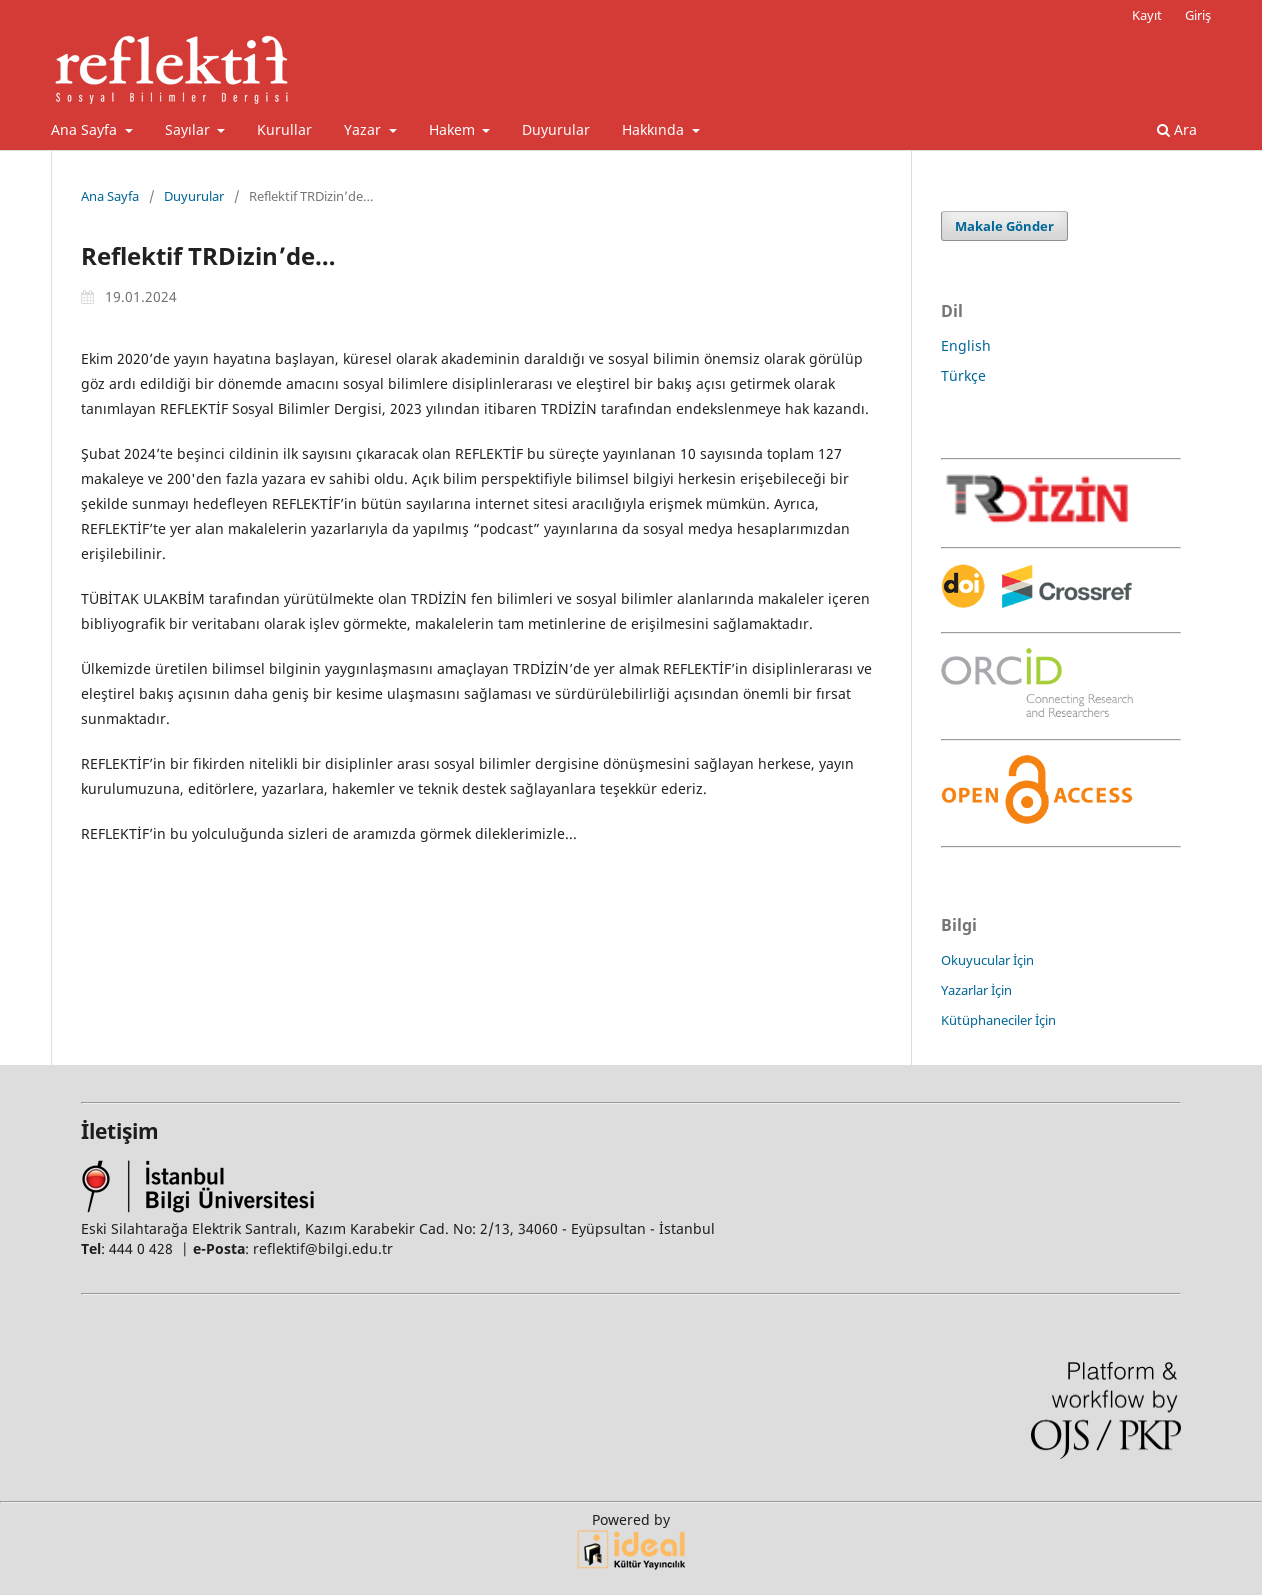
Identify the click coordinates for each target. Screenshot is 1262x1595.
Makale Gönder (1004, 226)
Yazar (364, 129)
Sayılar (189, 129)
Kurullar (284, 129)
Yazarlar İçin (976, 990)
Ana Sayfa (86, 129)
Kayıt (1147, 15)
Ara (1177, 129)
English (966, 345)
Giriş (1198, 15)
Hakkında (655, 129)
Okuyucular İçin (987, 960)
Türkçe (963, 375)
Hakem (454, 129)
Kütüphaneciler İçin (998, 1020)
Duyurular (556, 129)
